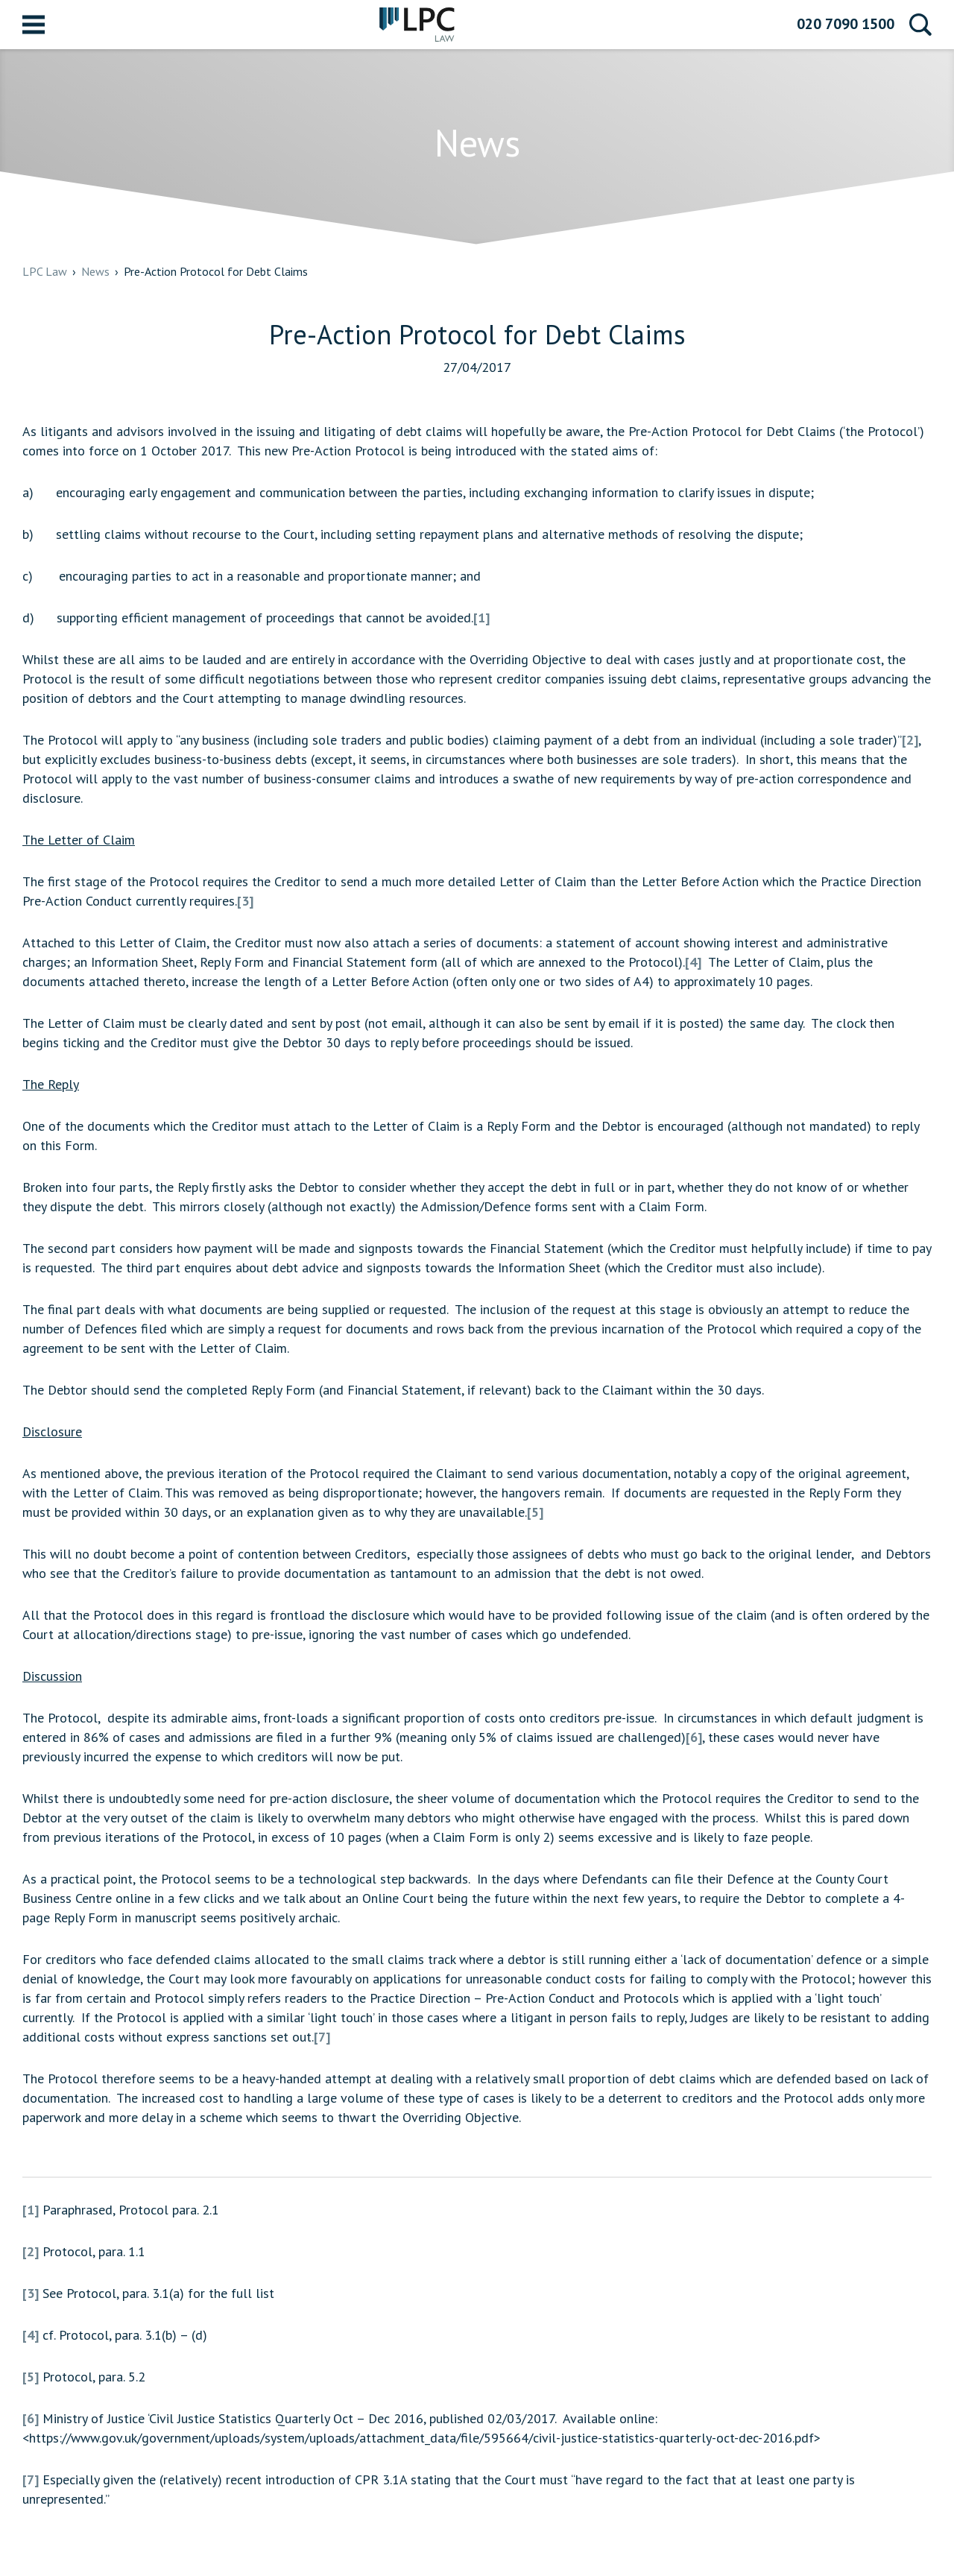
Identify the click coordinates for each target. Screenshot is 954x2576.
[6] (694, 1737)
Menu (33, 24)
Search (920, 24)
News (95, 271)
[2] (910, 739)
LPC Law (417, 24)
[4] (693, 961)
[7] (322, 2036)
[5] (535, 1512)
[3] (245, 900)
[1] (481, 617)
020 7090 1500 (845, 24)
